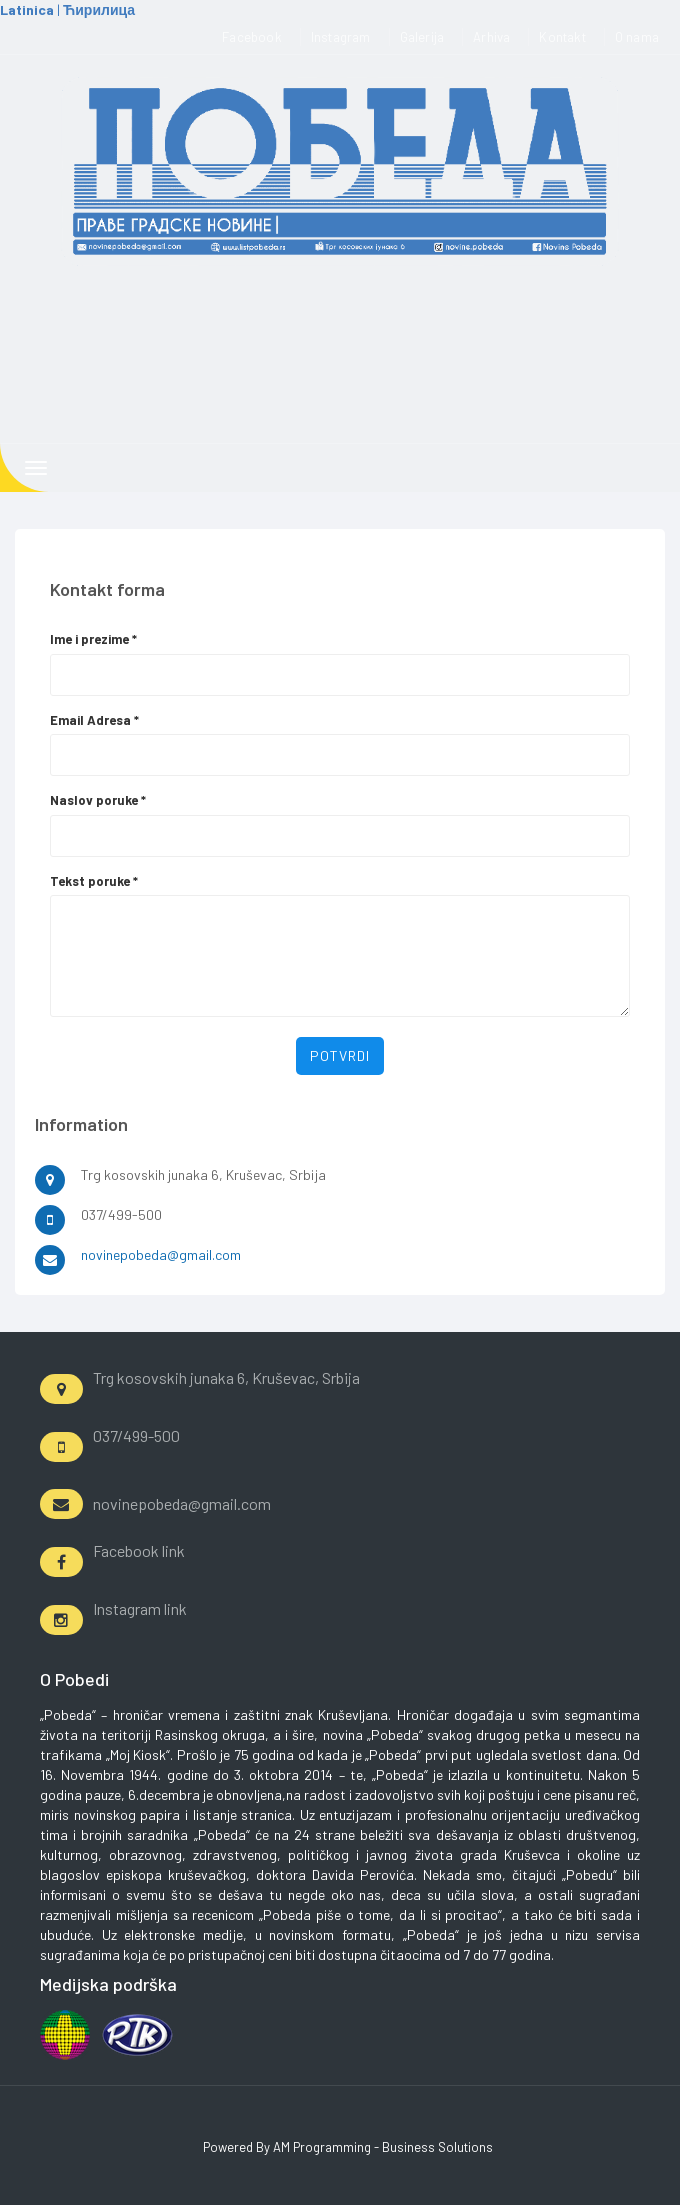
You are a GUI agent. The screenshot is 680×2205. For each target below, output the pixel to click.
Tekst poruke (94, 881)
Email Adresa (94, 720)
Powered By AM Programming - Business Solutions (348, 2147)
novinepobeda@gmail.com (161, 1254)
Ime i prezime (93, 639)
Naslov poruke (98, 800)
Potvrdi (340, 1055)
